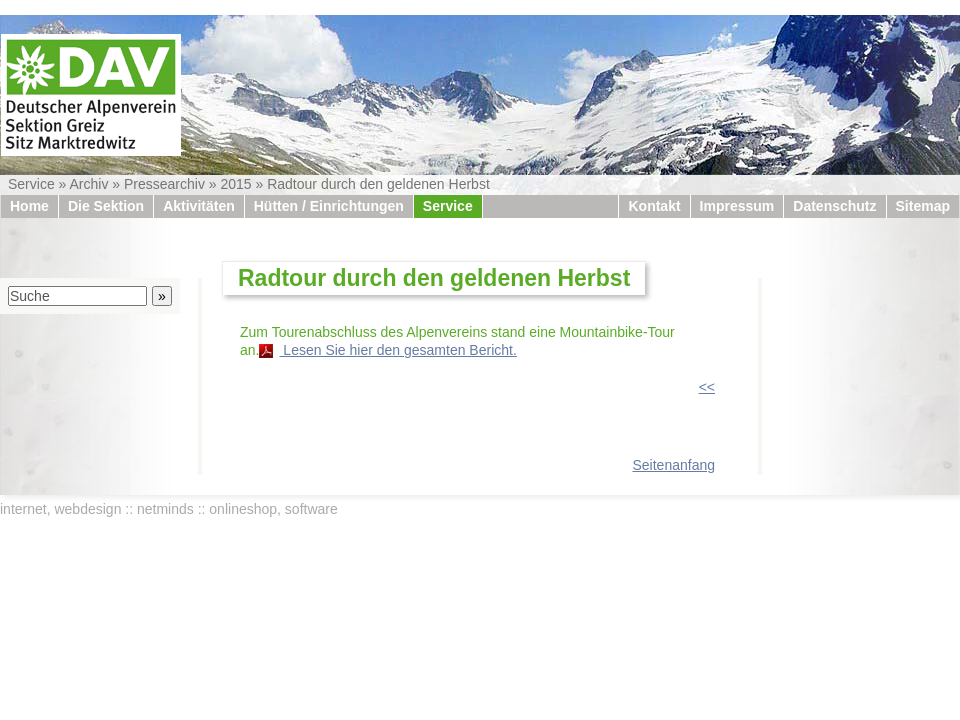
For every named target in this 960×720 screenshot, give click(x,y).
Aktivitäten (199, 206)
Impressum (737, 206)
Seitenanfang (673, 465)
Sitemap (923, 206)
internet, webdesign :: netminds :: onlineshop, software (169, 509)
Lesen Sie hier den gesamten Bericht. (397, 350)
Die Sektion (106, 206)
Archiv (88, 184)
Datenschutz (834, 206)
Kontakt (654, 206)
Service (31, 184)
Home (29, 206)
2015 (235, 184)
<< (707, 387)
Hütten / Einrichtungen (329, 206)
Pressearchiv (164, 184)
